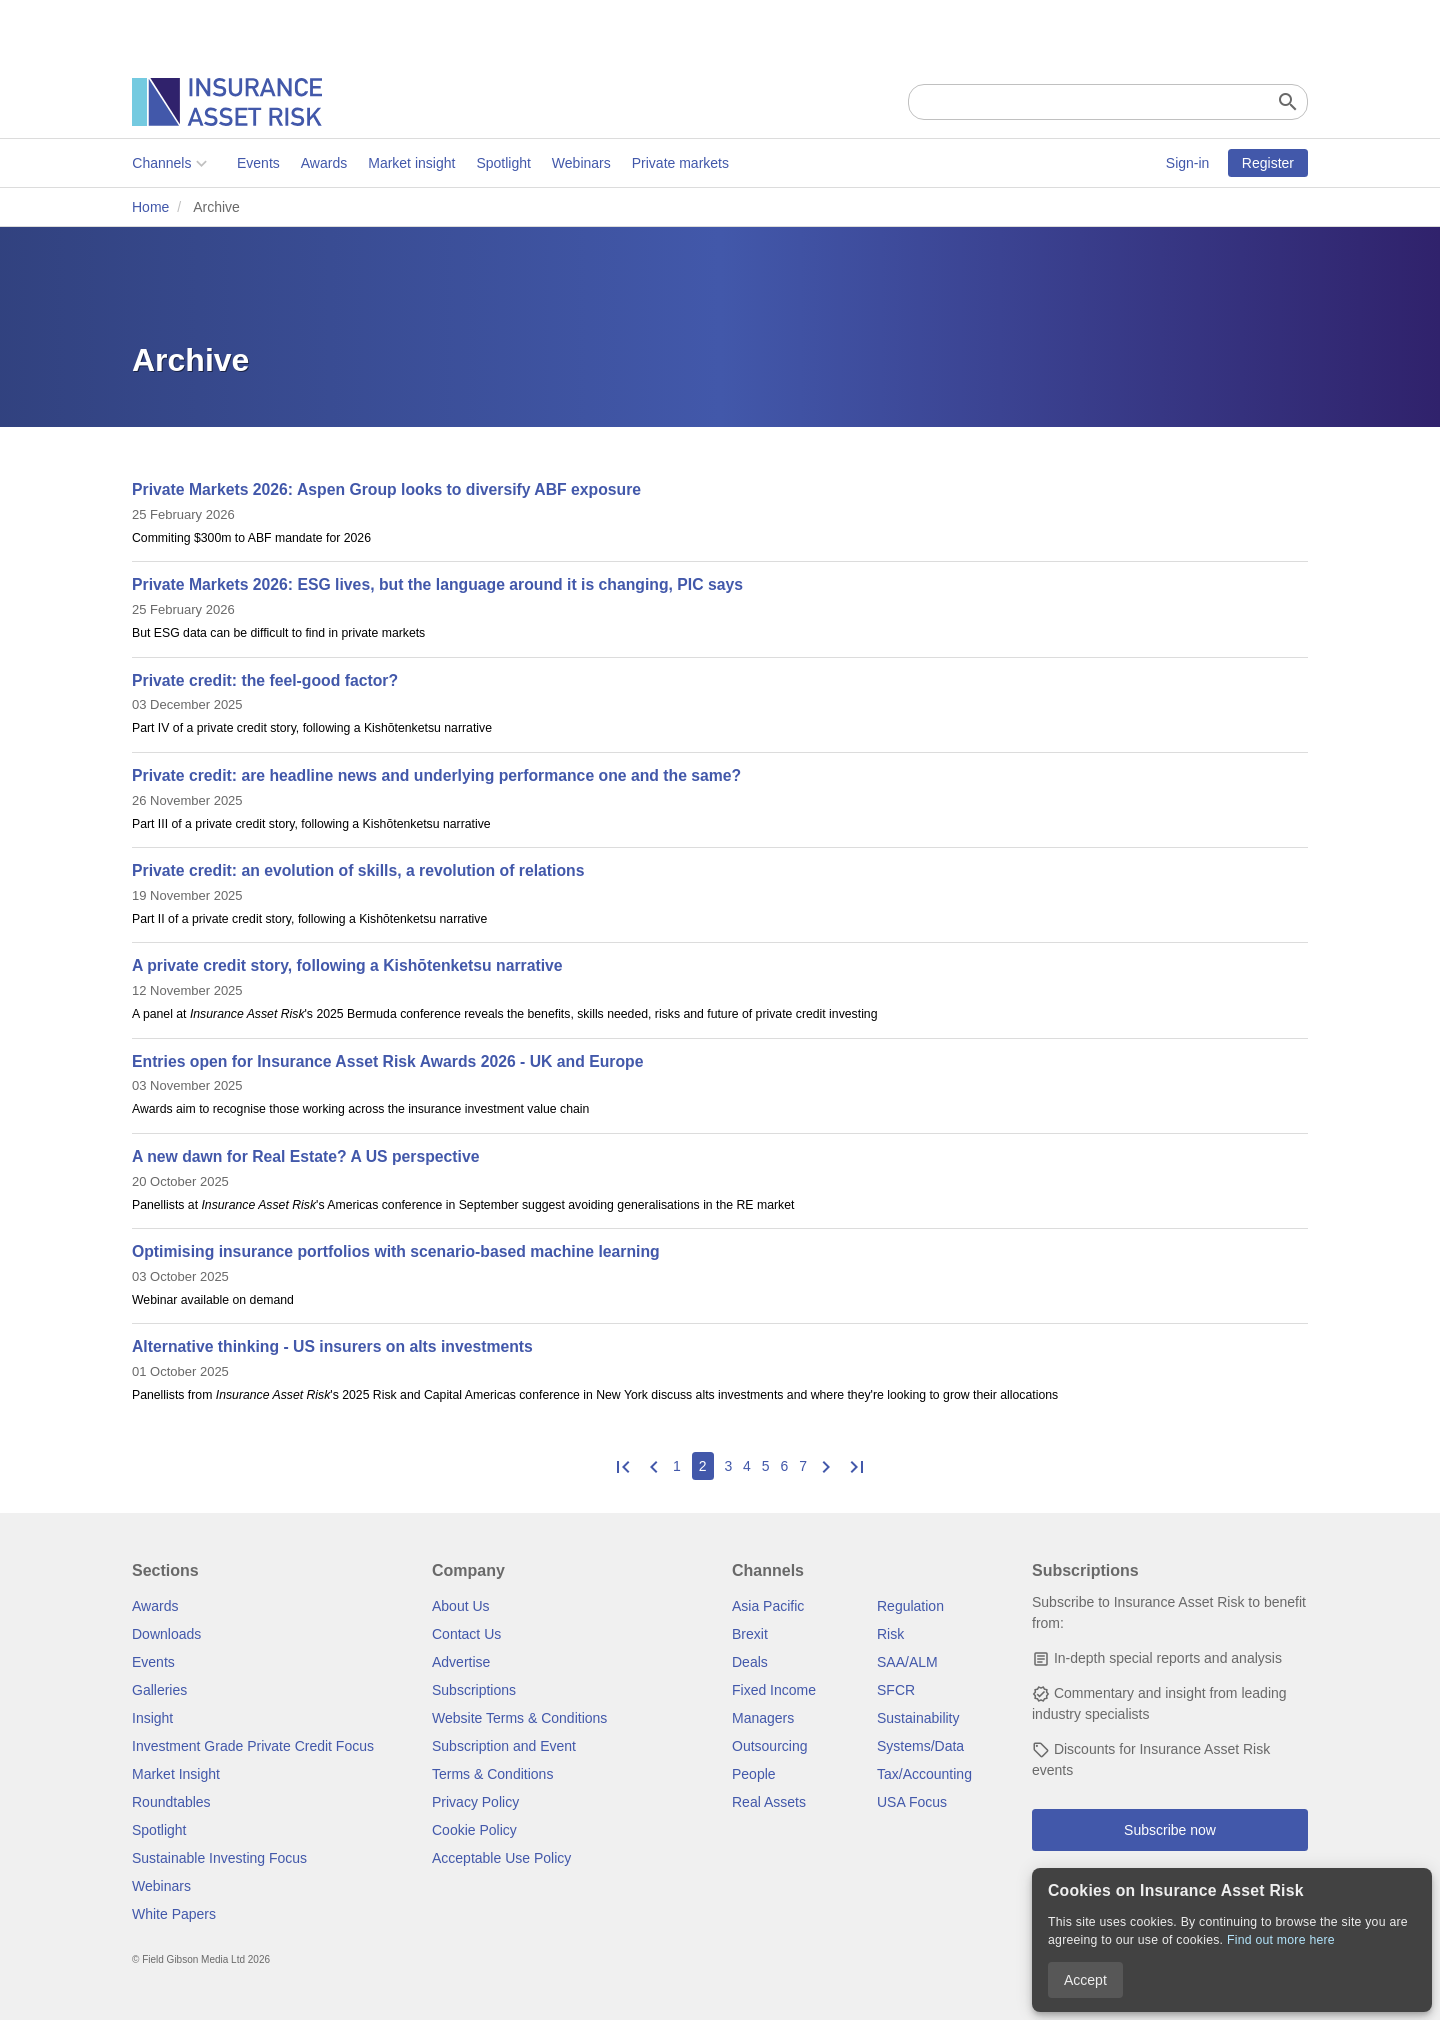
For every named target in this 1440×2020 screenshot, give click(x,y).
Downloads (166, 1634)
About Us (461, 1606)
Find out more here (1281, 1940)
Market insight (411, 163)
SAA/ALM (907, 1662)
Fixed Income (774, 1690)
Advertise (461, 1662)
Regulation (910, 1606)
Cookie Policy (474, 1830)
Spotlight (503, 163)
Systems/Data (920, 1746)
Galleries (159, 1690)
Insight (152, 1718)
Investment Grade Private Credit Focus (253, 1746)
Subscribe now (1170, 1830)
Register (1268, 163)
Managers (763, 1718)
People (754, 1774)
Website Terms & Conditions (519, 1718)
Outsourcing (769, 1746)
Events (258, 163)
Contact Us (466, 1634)
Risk (890, 1634)
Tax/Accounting (924, 1774)
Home (150, 207)
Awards (323, 163)
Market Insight (176, 1774)
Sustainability (918, 1718)
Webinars (581, 163)
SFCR (896, 1690)
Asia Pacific (768, 1606)
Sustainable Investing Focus (219, 1858)
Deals (750, 1662)
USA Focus (912, 1802)
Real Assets (769, 1802)
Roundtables (171, 1802)
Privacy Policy (475, 1802)
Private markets (679, 163)
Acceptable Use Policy (501, 1858)
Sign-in (1188, 163)
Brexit (750, 1634)
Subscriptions (474, 1690)
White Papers (174, 1914)
